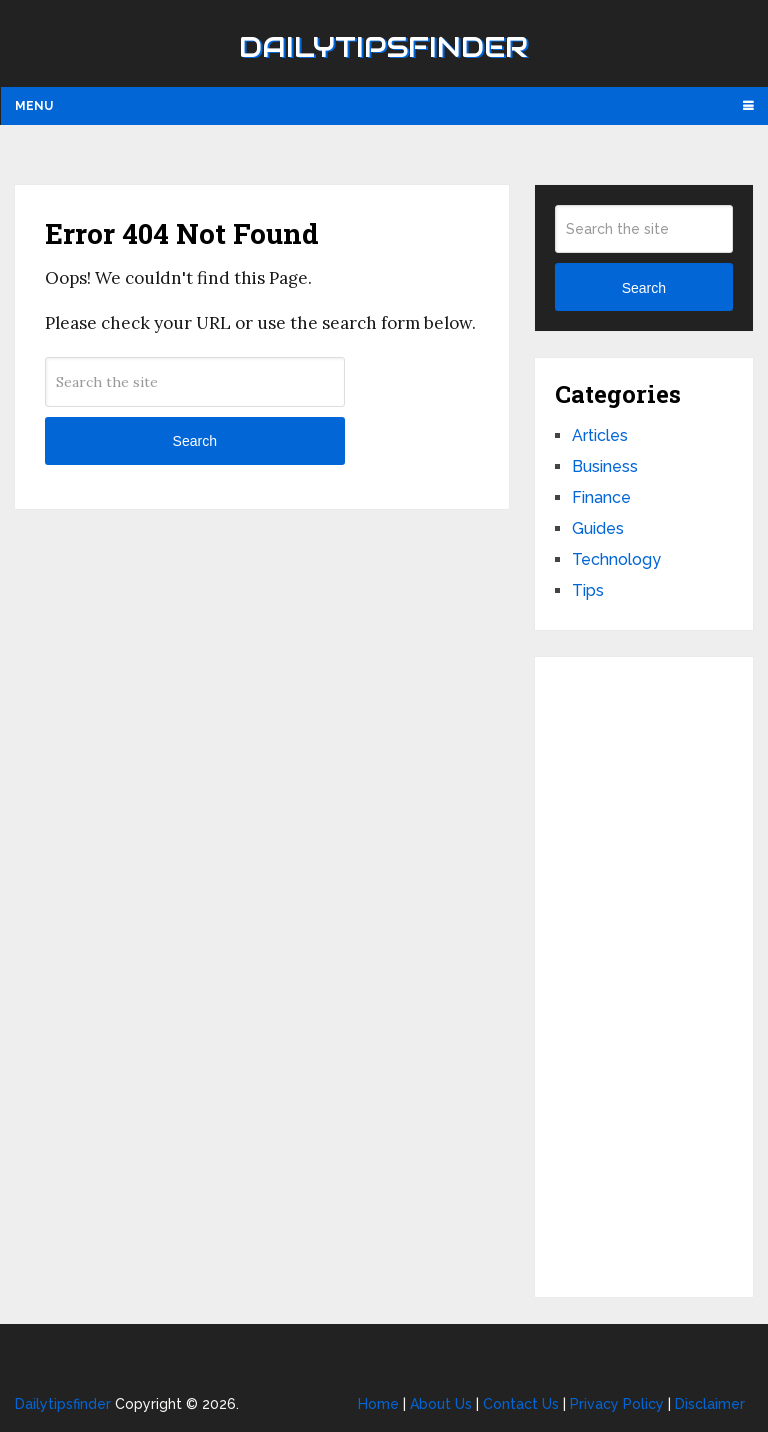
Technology (616, 559)
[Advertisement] (643, 977)
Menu (34, 106)
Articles (600, 435)
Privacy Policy (617, 1404)
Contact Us (521, 1404)
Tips (588, 590)
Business (605, 466)
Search (195, 441)
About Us (441, 1404)
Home (378, 1404)
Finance (601, 497)
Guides (598, 528)
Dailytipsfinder (383, 47)
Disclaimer (710, 1404)
